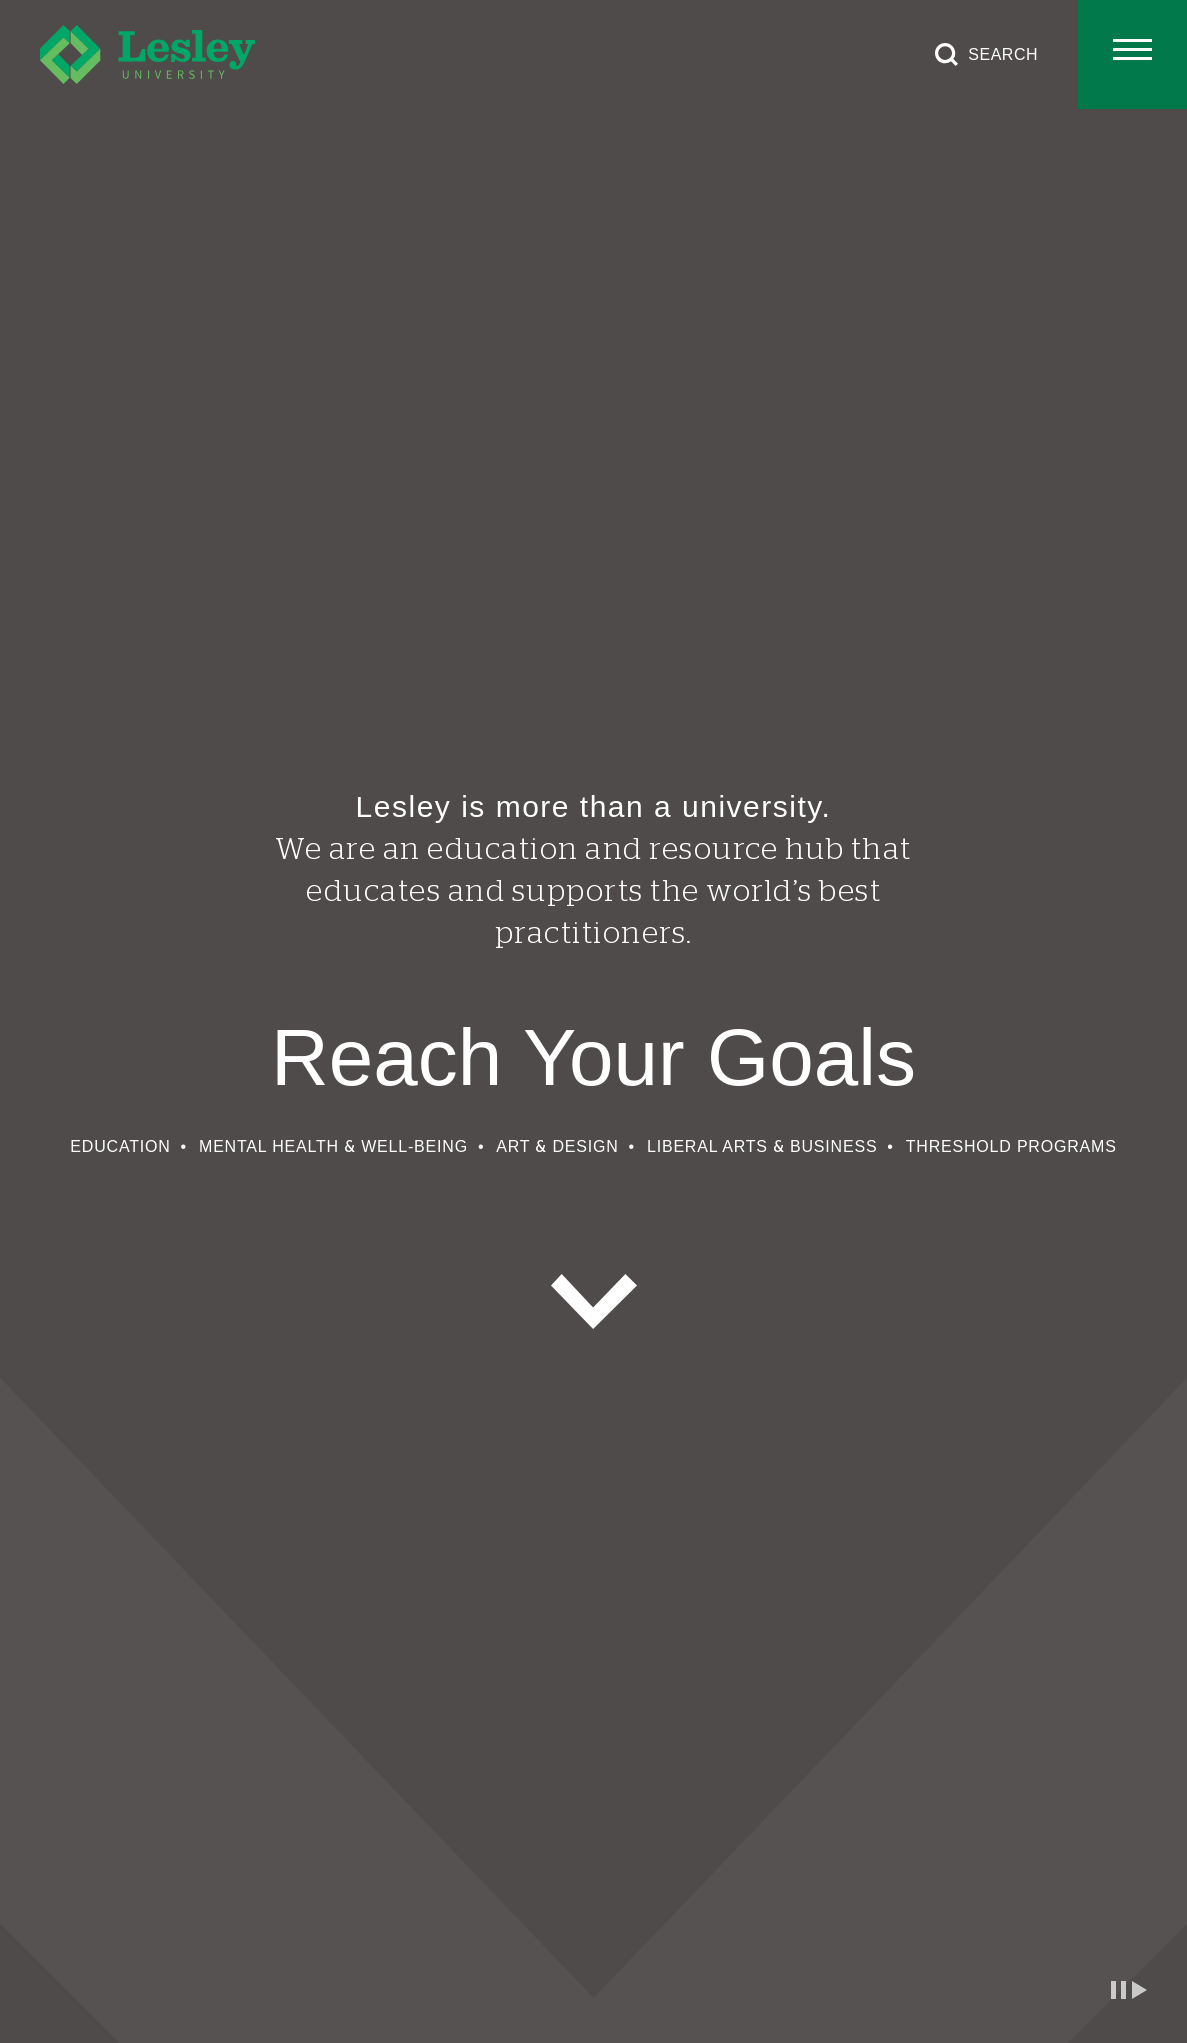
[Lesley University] (147, 54)
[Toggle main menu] (1132, 54)
